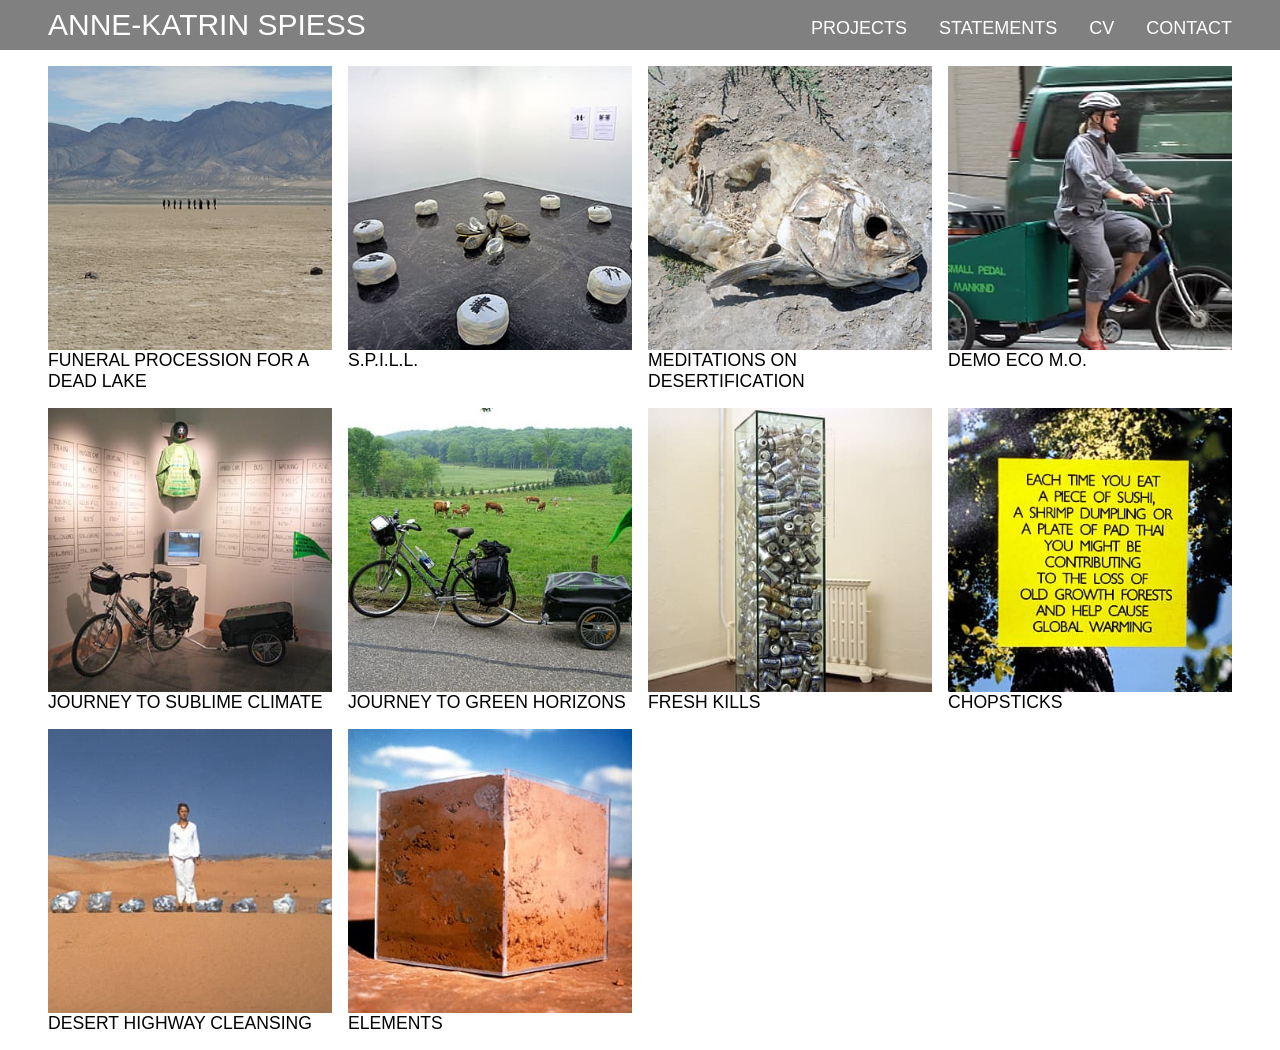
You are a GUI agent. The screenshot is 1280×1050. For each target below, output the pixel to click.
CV (1101, 28)
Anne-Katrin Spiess (207, 24)
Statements (998, 28)
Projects (859, 28)
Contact (1189, 28)
